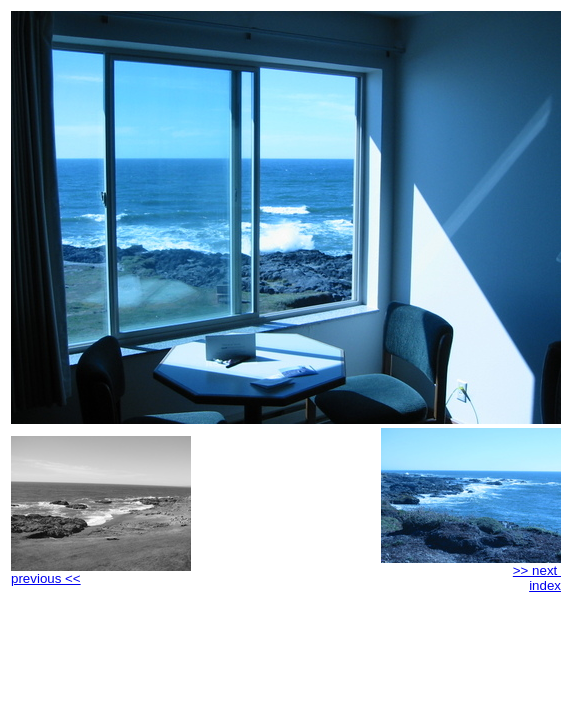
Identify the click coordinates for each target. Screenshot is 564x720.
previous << (101, 572)
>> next (471, 564)
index (545, 585)
